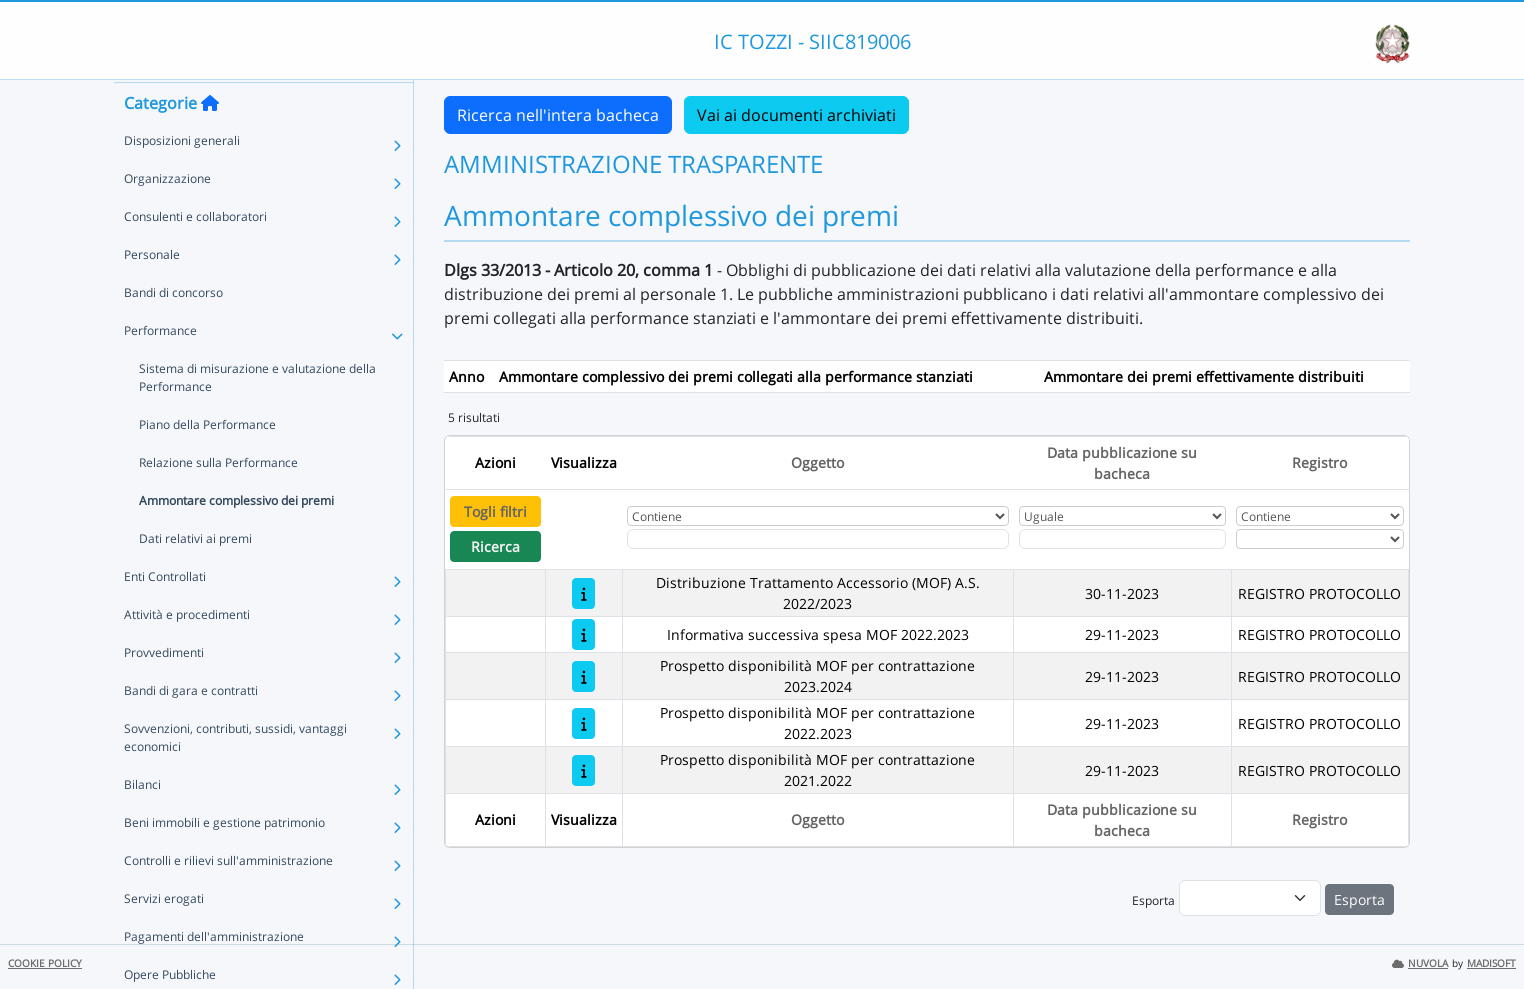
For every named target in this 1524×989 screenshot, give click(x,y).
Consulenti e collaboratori (195, 254)
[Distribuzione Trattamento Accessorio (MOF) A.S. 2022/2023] (583, 593)
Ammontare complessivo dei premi (236, 538)
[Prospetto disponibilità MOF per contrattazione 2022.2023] (583, 723)
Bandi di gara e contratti (191, 728)
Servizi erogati (164, 936)
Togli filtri (495, 511)
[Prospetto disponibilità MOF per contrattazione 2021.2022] (583, 770)
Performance (160, 368)
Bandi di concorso (173, 330)
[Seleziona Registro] (1320, 539)
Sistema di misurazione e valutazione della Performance (257, 415)
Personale (152, 292)
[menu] (1250, 898)
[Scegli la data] (1123, 539)
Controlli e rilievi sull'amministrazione (228, 898)
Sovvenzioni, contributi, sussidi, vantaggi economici (235, 775)
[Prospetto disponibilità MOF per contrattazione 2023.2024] (583, 676)
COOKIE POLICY (45, 963)
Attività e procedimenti (187, 652)
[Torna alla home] (210, 141)
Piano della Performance (207, 462)
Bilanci (142, 822)
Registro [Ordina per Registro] (1319, 462)
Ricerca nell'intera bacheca (558, 115)
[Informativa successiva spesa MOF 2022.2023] (583, 634)
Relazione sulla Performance (218, 500)
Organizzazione (167, 216)
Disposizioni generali (182, 178)
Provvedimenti (164, 690)
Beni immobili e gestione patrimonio (224, 860)
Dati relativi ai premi (195, 576)
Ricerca (495, 546)
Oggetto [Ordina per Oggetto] (817, 462)
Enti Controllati (165, 614)
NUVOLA (1420, 963)
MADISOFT (1491, 963)
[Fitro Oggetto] (818, 539)
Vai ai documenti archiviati (796, 115)
